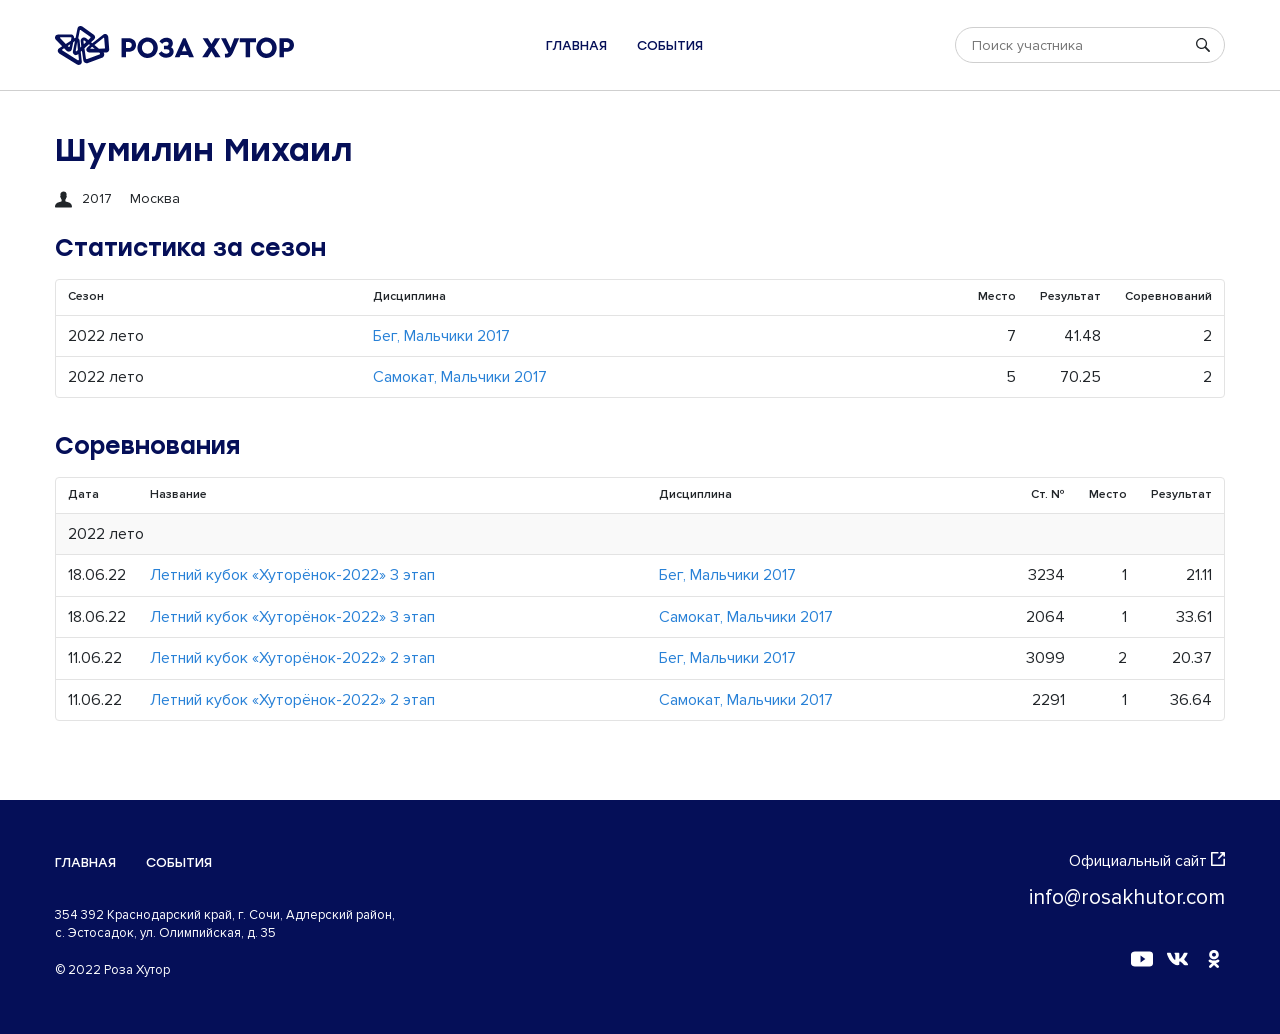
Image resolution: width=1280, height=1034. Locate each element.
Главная (576, 45)
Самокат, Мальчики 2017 (460, 377)
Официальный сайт (1147, 861)
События (670, 45)
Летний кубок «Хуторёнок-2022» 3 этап (292, 575)
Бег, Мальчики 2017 (441, 336)
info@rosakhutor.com (1127, 897)
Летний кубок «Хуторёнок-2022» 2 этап (292, 658)
